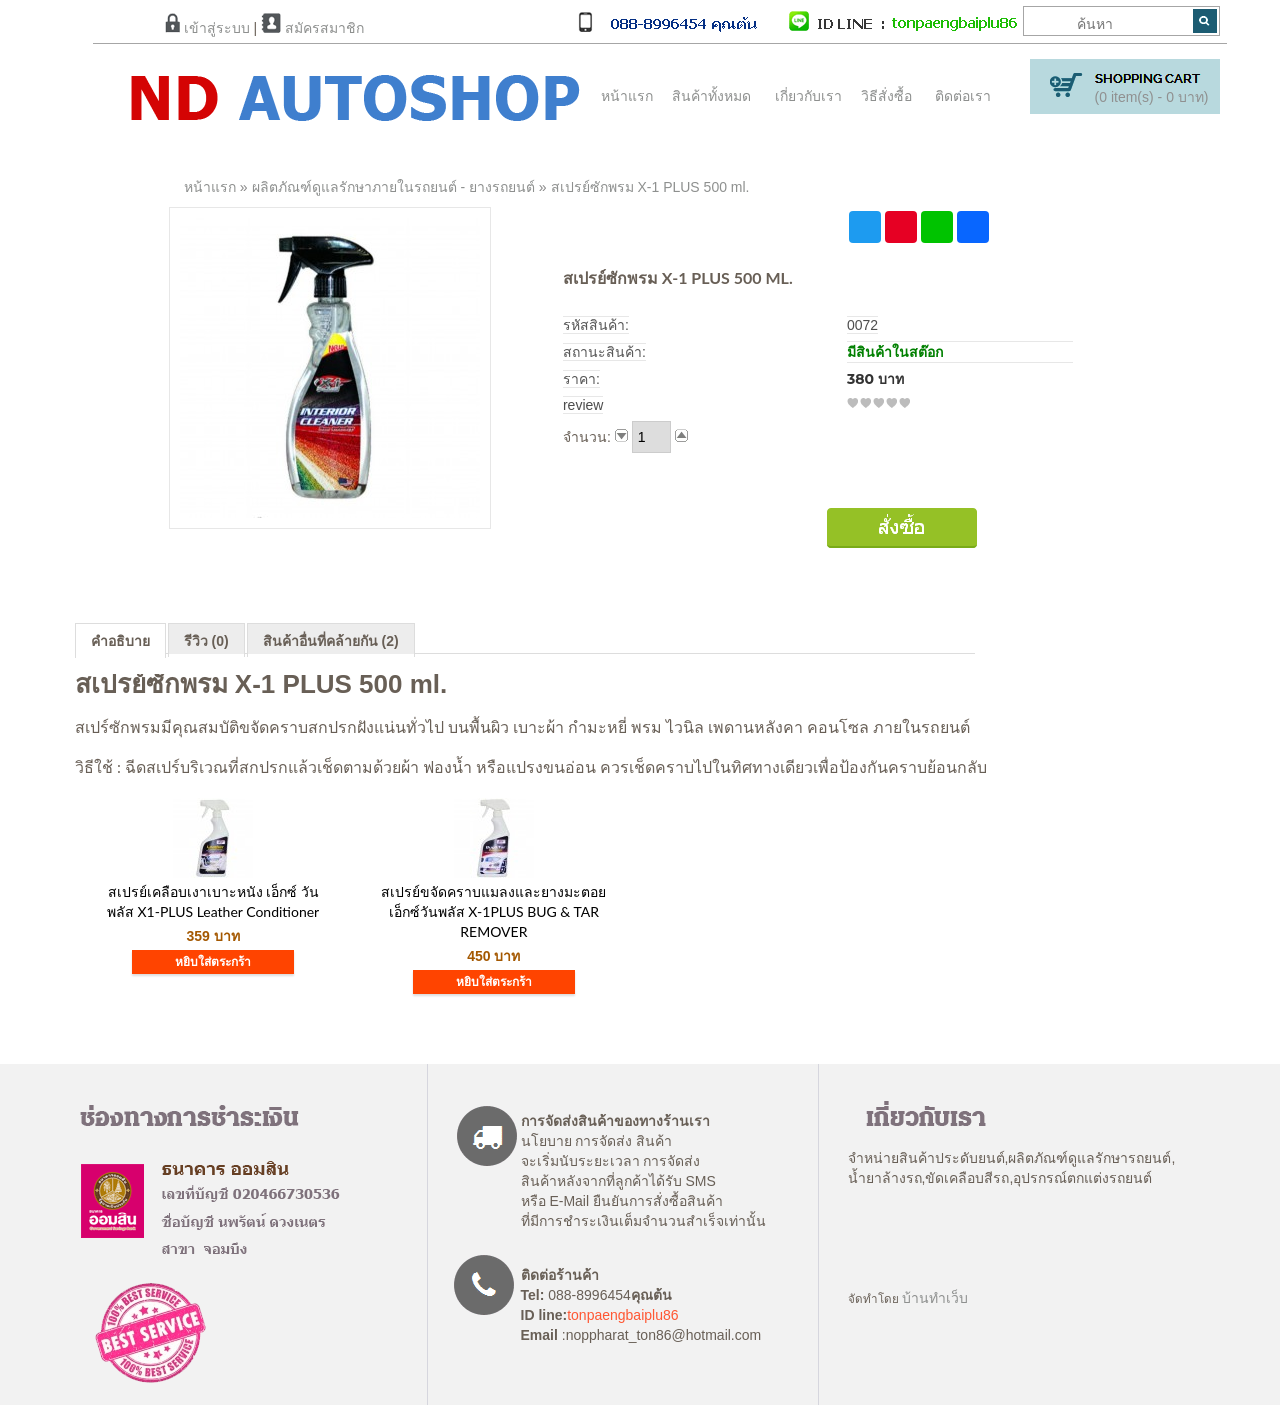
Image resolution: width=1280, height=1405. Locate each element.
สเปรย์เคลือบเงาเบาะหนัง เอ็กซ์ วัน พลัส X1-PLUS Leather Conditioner (213, 901)
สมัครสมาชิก (312, 28)
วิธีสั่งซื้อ (886, 96)
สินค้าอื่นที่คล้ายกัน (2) (331, 641)
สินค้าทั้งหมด (707, 96)
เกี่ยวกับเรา (808, 96)
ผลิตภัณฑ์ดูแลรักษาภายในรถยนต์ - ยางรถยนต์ (393, 187)
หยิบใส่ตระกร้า (213, 962)
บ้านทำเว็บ (935, 1298)
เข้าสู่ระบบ (207, 28)
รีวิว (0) (206, 641)
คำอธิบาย (120, 641)
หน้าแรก (627, 96)
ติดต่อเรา (963, 96)
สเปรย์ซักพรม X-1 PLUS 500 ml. (650, 187)
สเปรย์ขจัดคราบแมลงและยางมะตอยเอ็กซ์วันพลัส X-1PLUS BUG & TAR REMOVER (493, 911)
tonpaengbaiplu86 (622, 1315)
